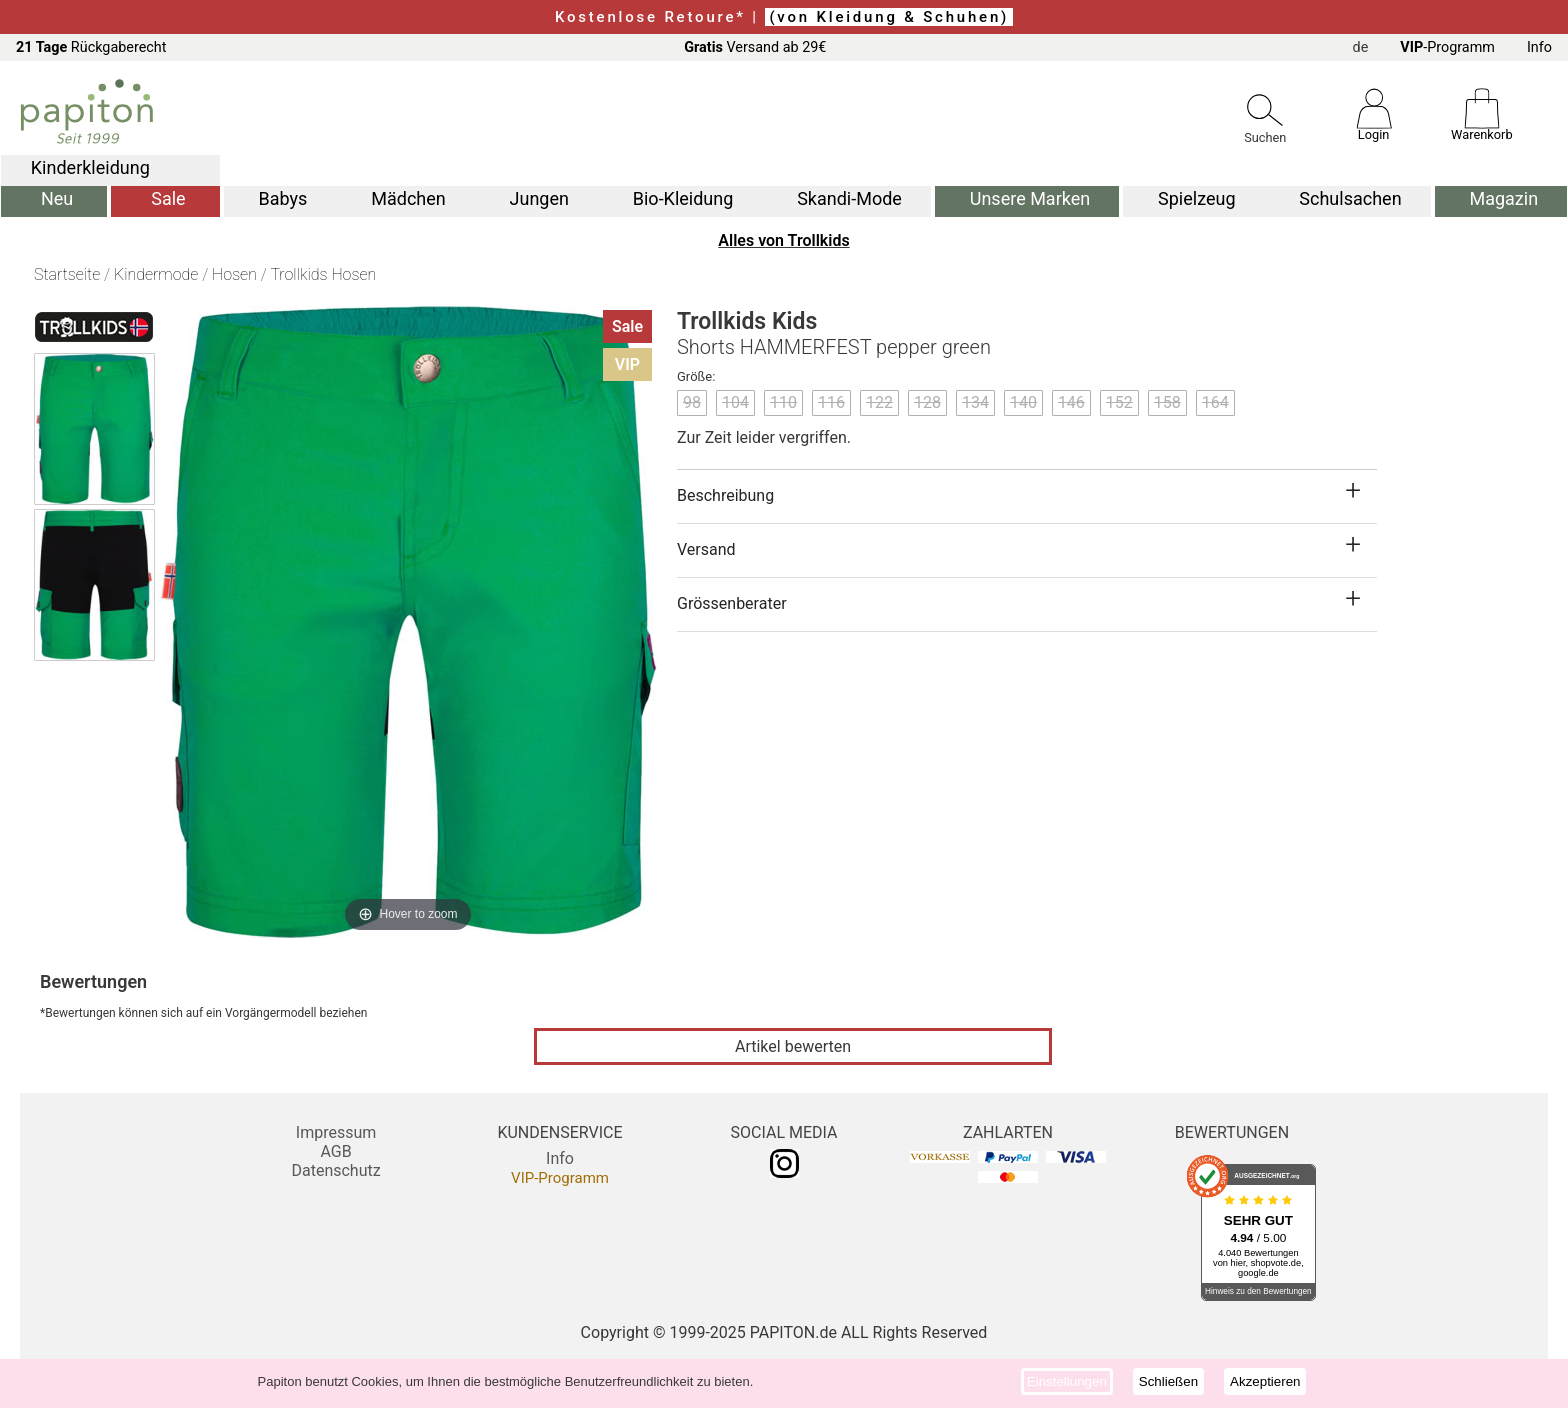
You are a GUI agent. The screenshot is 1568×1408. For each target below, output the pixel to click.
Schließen (1168, 1381)
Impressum (336, 1132)
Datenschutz (335, 1170)
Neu (57, 198)
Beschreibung (725, 495)
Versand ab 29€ (755, 47)
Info (1539, 47)
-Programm (1447, 47)
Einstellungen (1067, 1381)
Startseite (67, 274)
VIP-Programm (560, 1178)
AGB (335, 1151)
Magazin (1503, 198)
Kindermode (156, 274)
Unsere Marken (1030, 198)
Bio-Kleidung (683, 198)
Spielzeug (1196, 198)
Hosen (234, 274)
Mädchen (408, 198)
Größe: (696, 376)
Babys (283, 198)
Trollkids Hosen (323, 274)
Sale (168, 198)
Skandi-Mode (849, 198)
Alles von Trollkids (783, 240)
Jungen (539, 198)
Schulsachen (1350, 198)
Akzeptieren (1265, 1381)
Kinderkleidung (90, 167)
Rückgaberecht (91, 47)
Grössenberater (732, 603)
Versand (706, 549)
